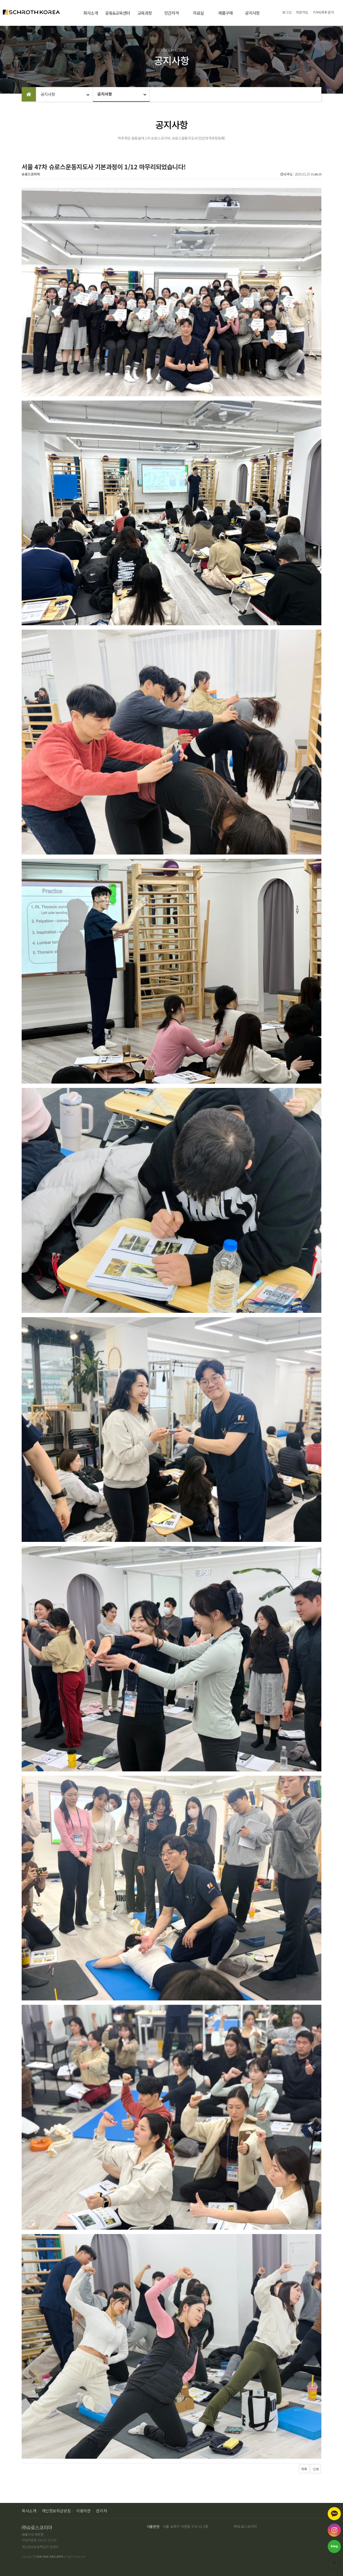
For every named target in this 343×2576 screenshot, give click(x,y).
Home (29, 94)
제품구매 (225, 13)
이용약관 (83, 2510)
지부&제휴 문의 (323, 12)
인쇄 (315, 2469)
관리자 (101, 2510)
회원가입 (302, 12)
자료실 (198, 13)
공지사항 (252, 13)
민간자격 (171, 13)
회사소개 (90, 13)
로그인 (286, 12)
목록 (304, 2469)
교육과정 (144, 13)
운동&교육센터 (117, 13)
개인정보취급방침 (56, 2510)
